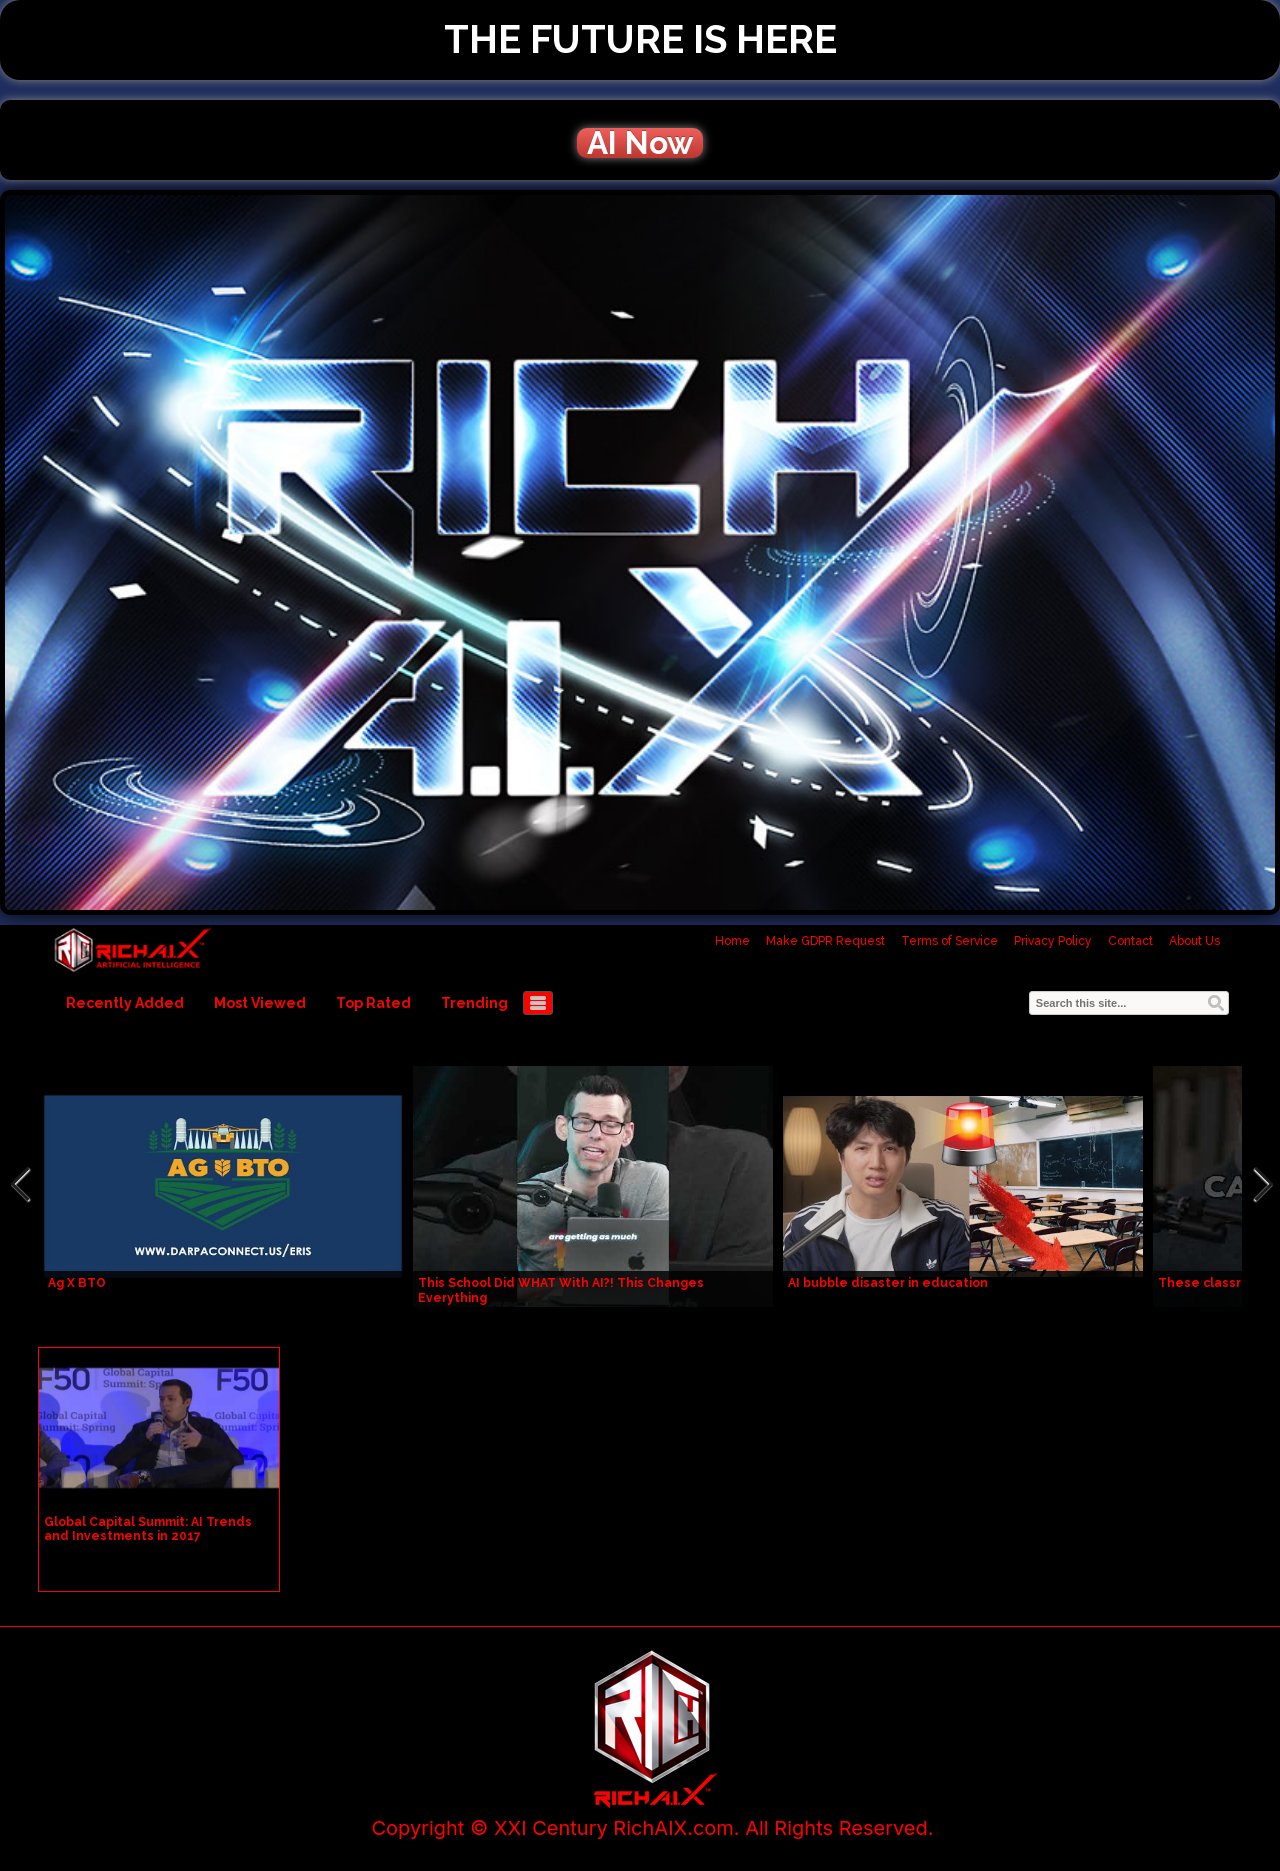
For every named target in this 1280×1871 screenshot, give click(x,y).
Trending (474, 1003)
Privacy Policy (1053, 941)
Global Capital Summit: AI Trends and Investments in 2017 (148, 1529)
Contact (1130, 941)
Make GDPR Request (825, 941)
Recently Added (125, 1003)
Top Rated (373, 1003)
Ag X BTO (77, 1283)
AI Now (640, 143)
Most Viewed (260, 1003)
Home (732, 941)
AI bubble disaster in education (888, 1283)
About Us (1194, 941)
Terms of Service (949, 941)
